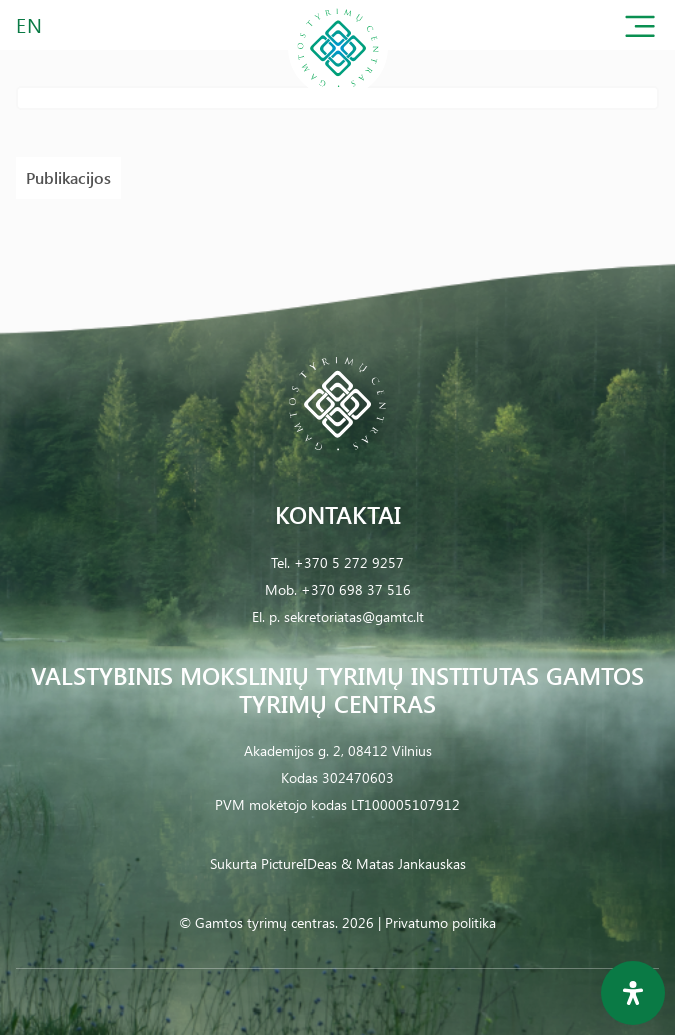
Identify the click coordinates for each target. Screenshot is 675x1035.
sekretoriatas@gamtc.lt (354, 616)
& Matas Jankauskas (403, 863)
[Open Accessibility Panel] (633, 993)
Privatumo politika (440, 922)
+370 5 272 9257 (349, 562)
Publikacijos (68, 177)
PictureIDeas (299, 863)
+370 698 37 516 (356, 589)
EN (30, 24)
